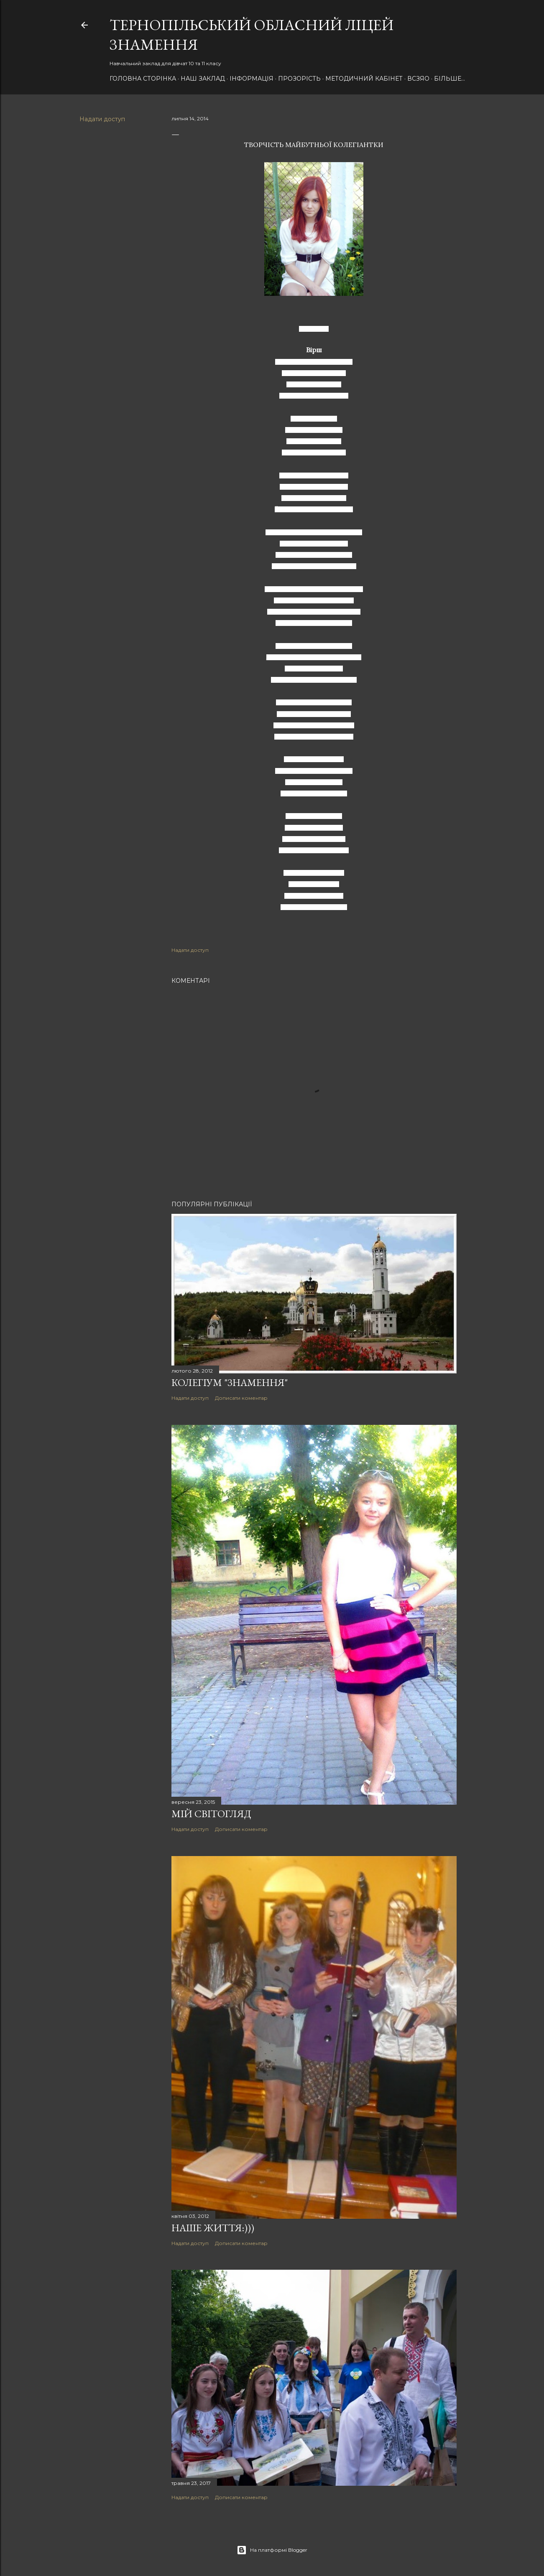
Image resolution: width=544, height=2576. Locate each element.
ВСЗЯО (418, 78)
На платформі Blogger (272, 2550)
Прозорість (299, 78)
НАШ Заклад (203, 78)
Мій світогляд (211, 1813)
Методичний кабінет (364, 78)
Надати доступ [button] (102, 119)
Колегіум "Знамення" (229, 1382)
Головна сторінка (143, 78)
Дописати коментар (241, 1398)
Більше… (449, 78)
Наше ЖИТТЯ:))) (212, 2227)
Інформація (251, 78)
